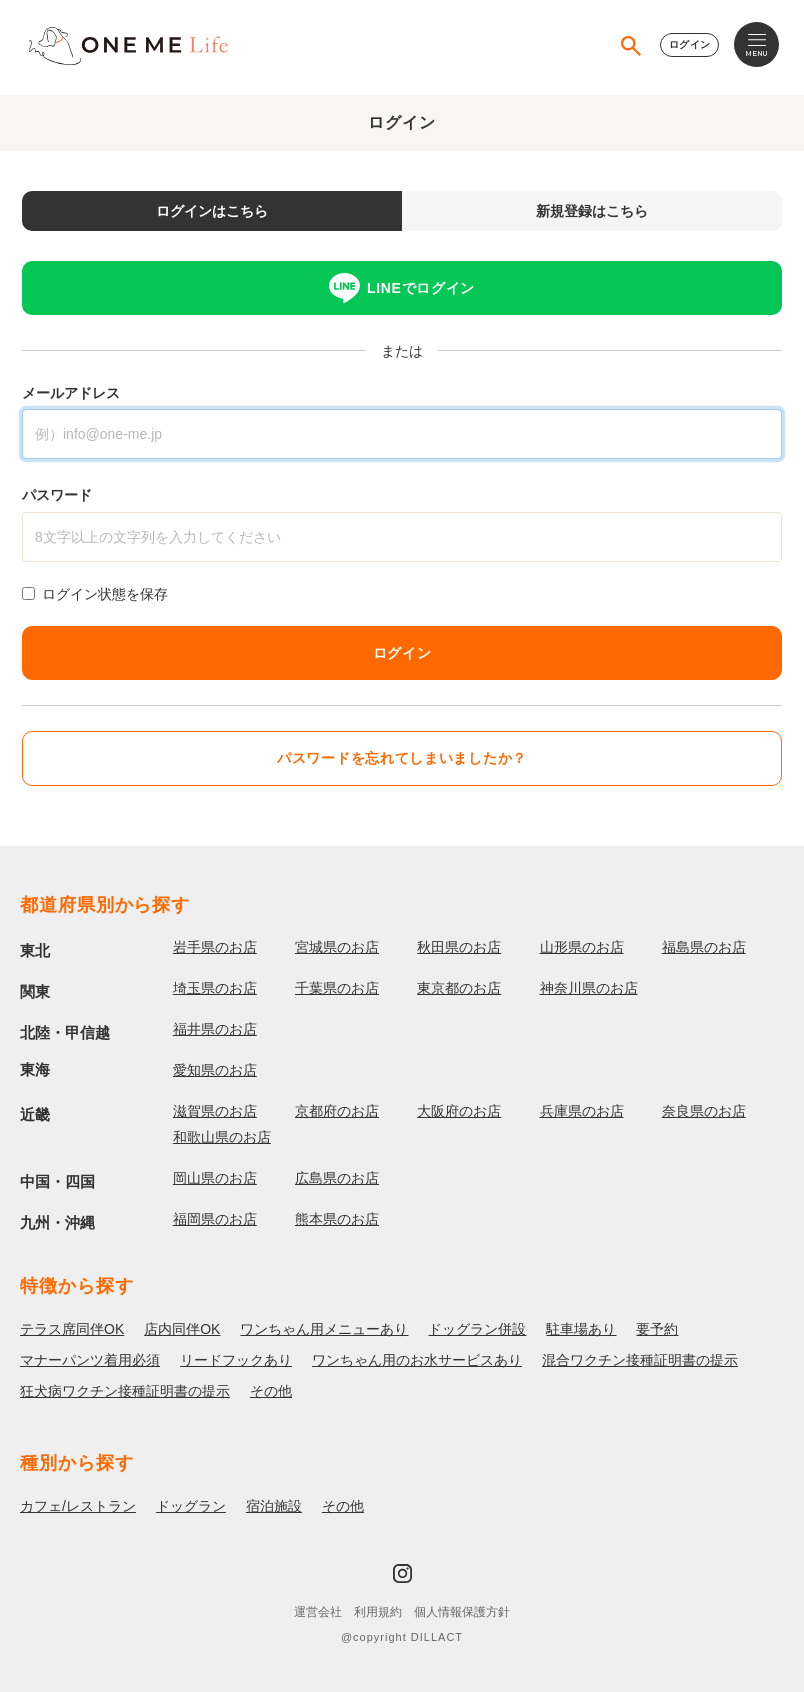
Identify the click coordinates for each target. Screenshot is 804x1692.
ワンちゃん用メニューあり (324, 1329)
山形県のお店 (582, 947)
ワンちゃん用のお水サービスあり (417, 1360)
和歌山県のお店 (222, 1137)
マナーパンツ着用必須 (90, 1360)
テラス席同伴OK (72, 1329)
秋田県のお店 (459, 947)
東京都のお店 (459, 988)
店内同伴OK (182, 1329)
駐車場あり (581, 1329)
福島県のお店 (704, 947)
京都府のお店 (337, 1111)
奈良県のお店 (704, 1111)
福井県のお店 (215, 1029)
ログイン (689, 44)
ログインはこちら (212, 211)
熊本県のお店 (337, 1219)
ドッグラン (191, 1506)
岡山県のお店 (215, 1178)
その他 (271, 1391)
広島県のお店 (337, 1178)
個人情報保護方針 (462, 1612)
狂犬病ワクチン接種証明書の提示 (125, 1391)
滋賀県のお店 (215, 1111)
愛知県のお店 (215, 1070)
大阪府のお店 (459, 1111)
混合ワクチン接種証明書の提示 (640, 1360)
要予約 (657, 1329)
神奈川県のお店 (589, 988)
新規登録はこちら (592, 211)
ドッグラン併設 (477, 1329)
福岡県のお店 (215, 1219)
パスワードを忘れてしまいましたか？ (402, 758)
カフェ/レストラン (78, 1506)
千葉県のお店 (337, 988)
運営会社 (318, 1612)
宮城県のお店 (337, 947)
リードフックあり (236, 1360)
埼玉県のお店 (215, 988)
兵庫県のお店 (582, 1111)
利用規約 (378, 1612)
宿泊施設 (274, 1506)
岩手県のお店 (215, 947)
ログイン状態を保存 (105, 594)
